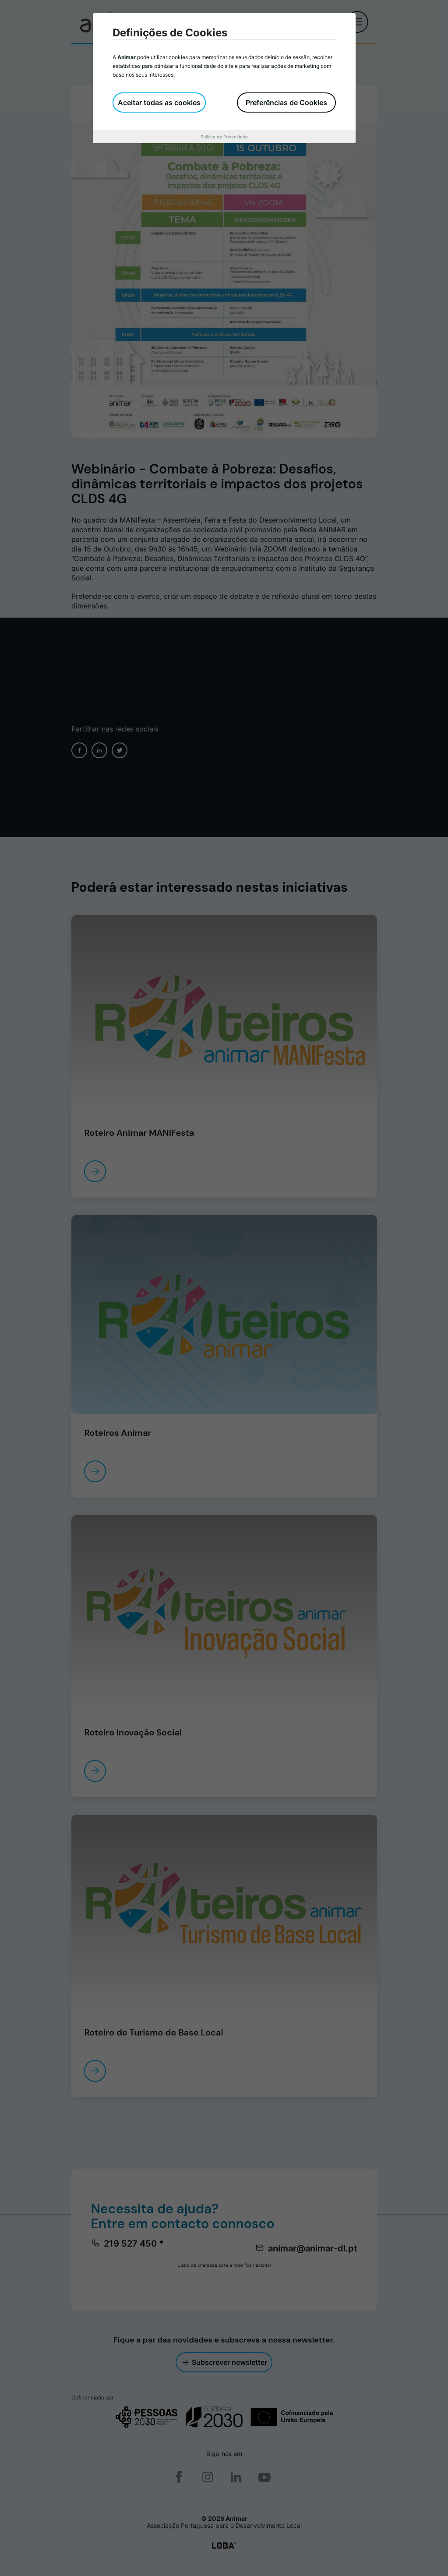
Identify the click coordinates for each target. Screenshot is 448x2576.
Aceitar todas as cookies (159, 102)
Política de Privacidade (224, 136)
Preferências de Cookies (286, 102)
